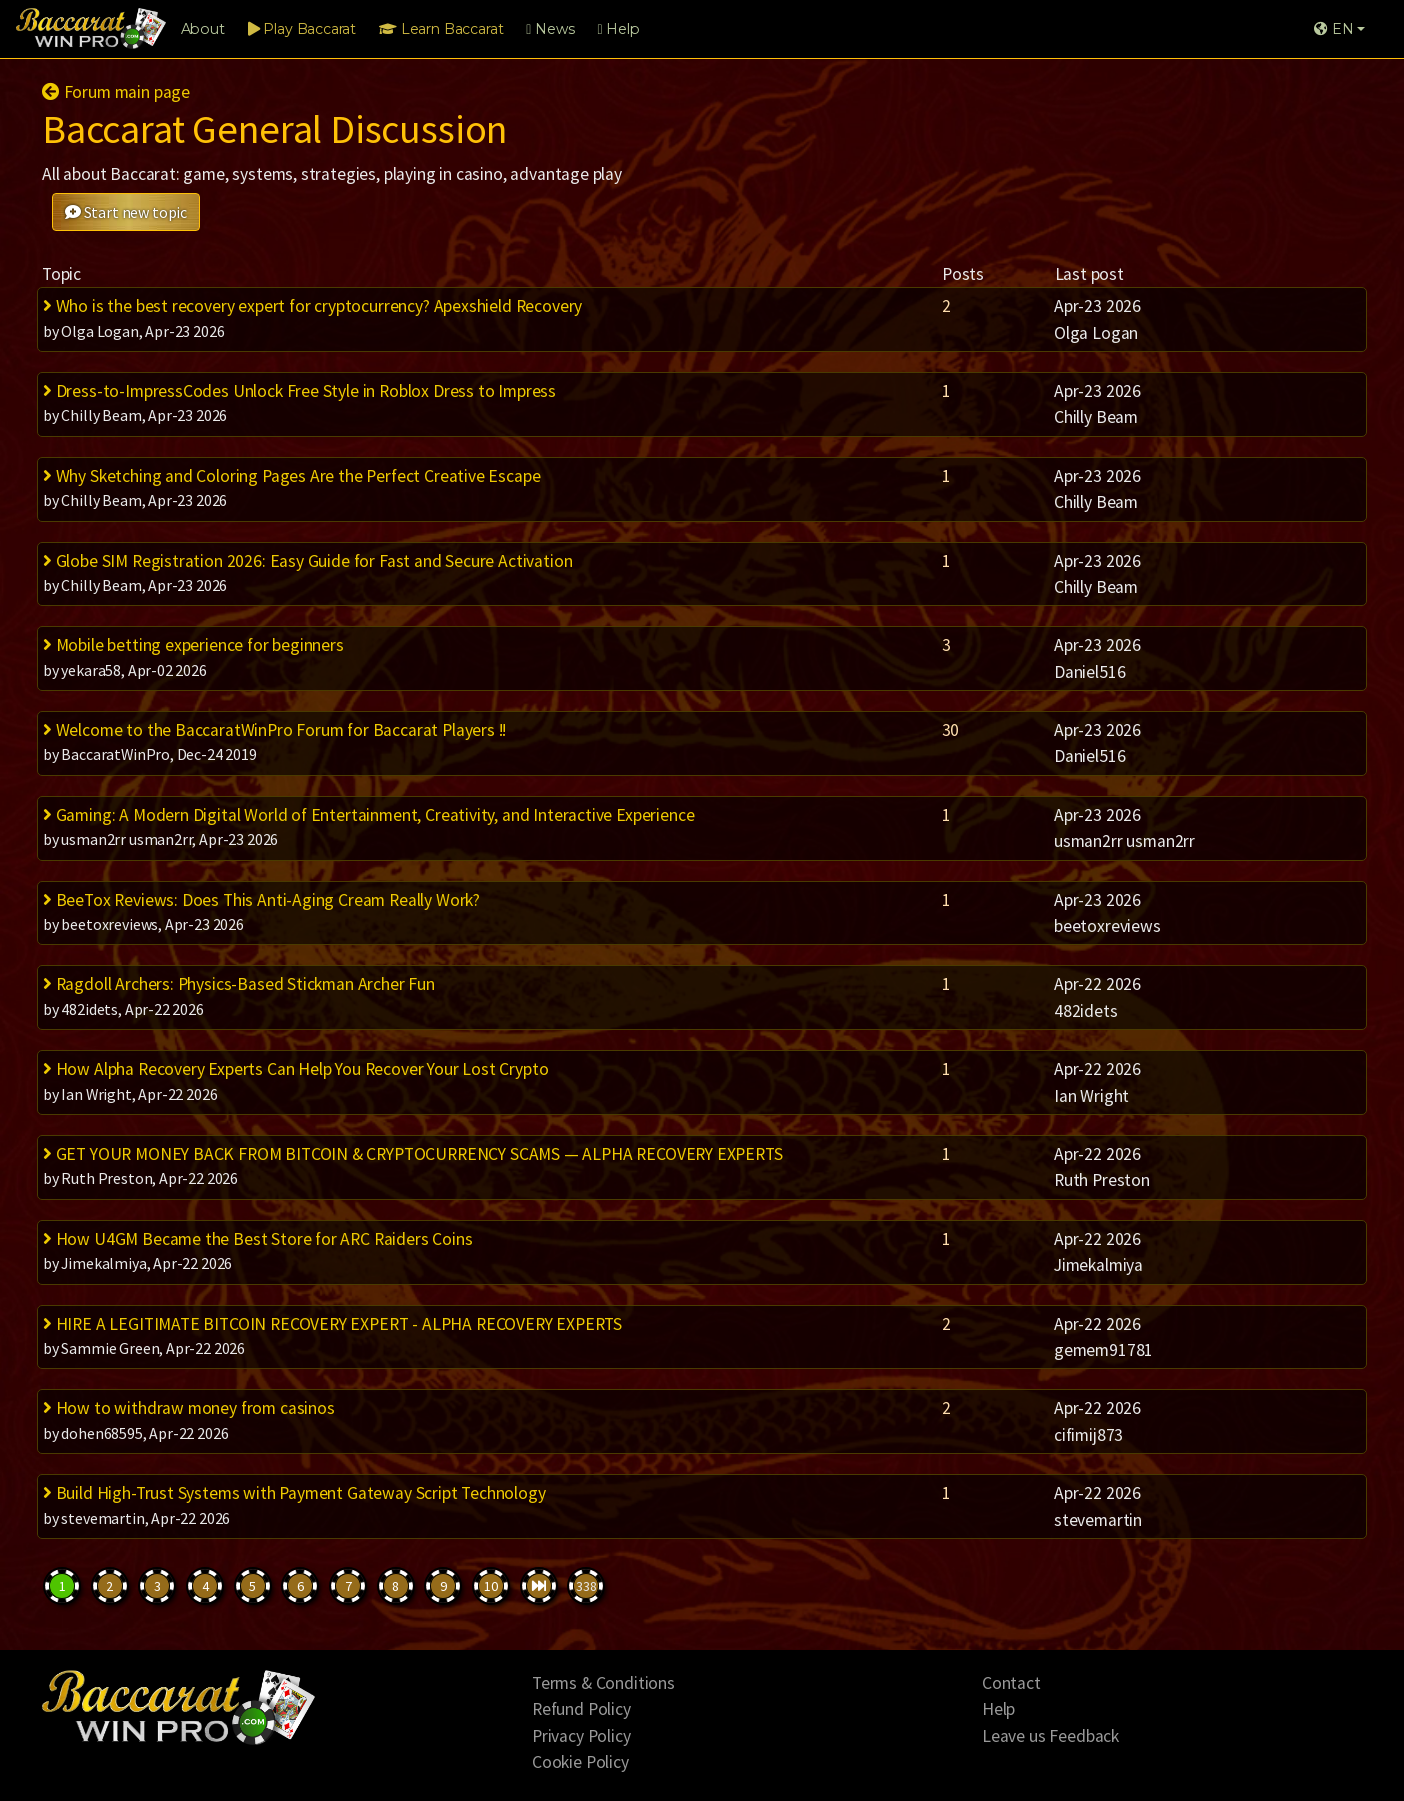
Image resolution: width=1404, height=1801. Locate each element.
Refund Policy (581, 1709)
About (203, 29)
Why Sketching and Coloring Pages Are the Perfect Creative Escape (291, 476)
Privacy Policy (581, 1736)
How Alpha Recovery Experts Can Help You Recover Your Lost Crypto (295, 1069)
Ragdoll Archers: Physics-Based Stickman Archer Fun (239, 984)
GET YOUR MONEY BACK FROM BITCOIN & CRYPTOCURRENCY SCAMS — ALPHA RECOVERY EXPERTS (413, 1154)
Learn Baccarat (441, 29)
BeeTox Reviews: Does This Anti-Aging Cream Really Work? (261, 900)
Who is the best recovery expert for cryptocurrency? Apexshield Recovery (312, 306)
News (550, 29)
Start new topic (126, 212)
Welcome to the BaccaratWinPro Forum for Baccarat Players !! (274, 730)
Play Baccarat (302, 29)
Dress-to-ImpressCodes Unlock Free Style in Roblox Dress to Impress (299, 391)
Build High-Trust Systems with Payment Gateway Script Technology (294, 1493)
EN (1333, 29)
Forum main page (116, 92)
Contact (1011, 1683)
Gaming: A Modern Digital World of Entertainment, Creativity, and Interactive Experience (368, 815)
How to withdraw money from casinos (189, 1408)
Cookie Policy (580, 1762)
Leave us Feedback (1050, 1736)
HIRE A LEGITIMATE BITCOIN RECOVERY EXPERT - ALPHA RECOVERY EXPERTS (332, 1324)
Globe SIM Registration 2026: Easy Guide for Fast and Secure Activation (307, 561)
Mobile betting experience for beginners (193, 645)
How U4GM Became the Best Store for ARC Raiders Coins (258, 1239)
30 (951, 730)
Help (618, 29)
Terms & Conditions (603, 1683)
